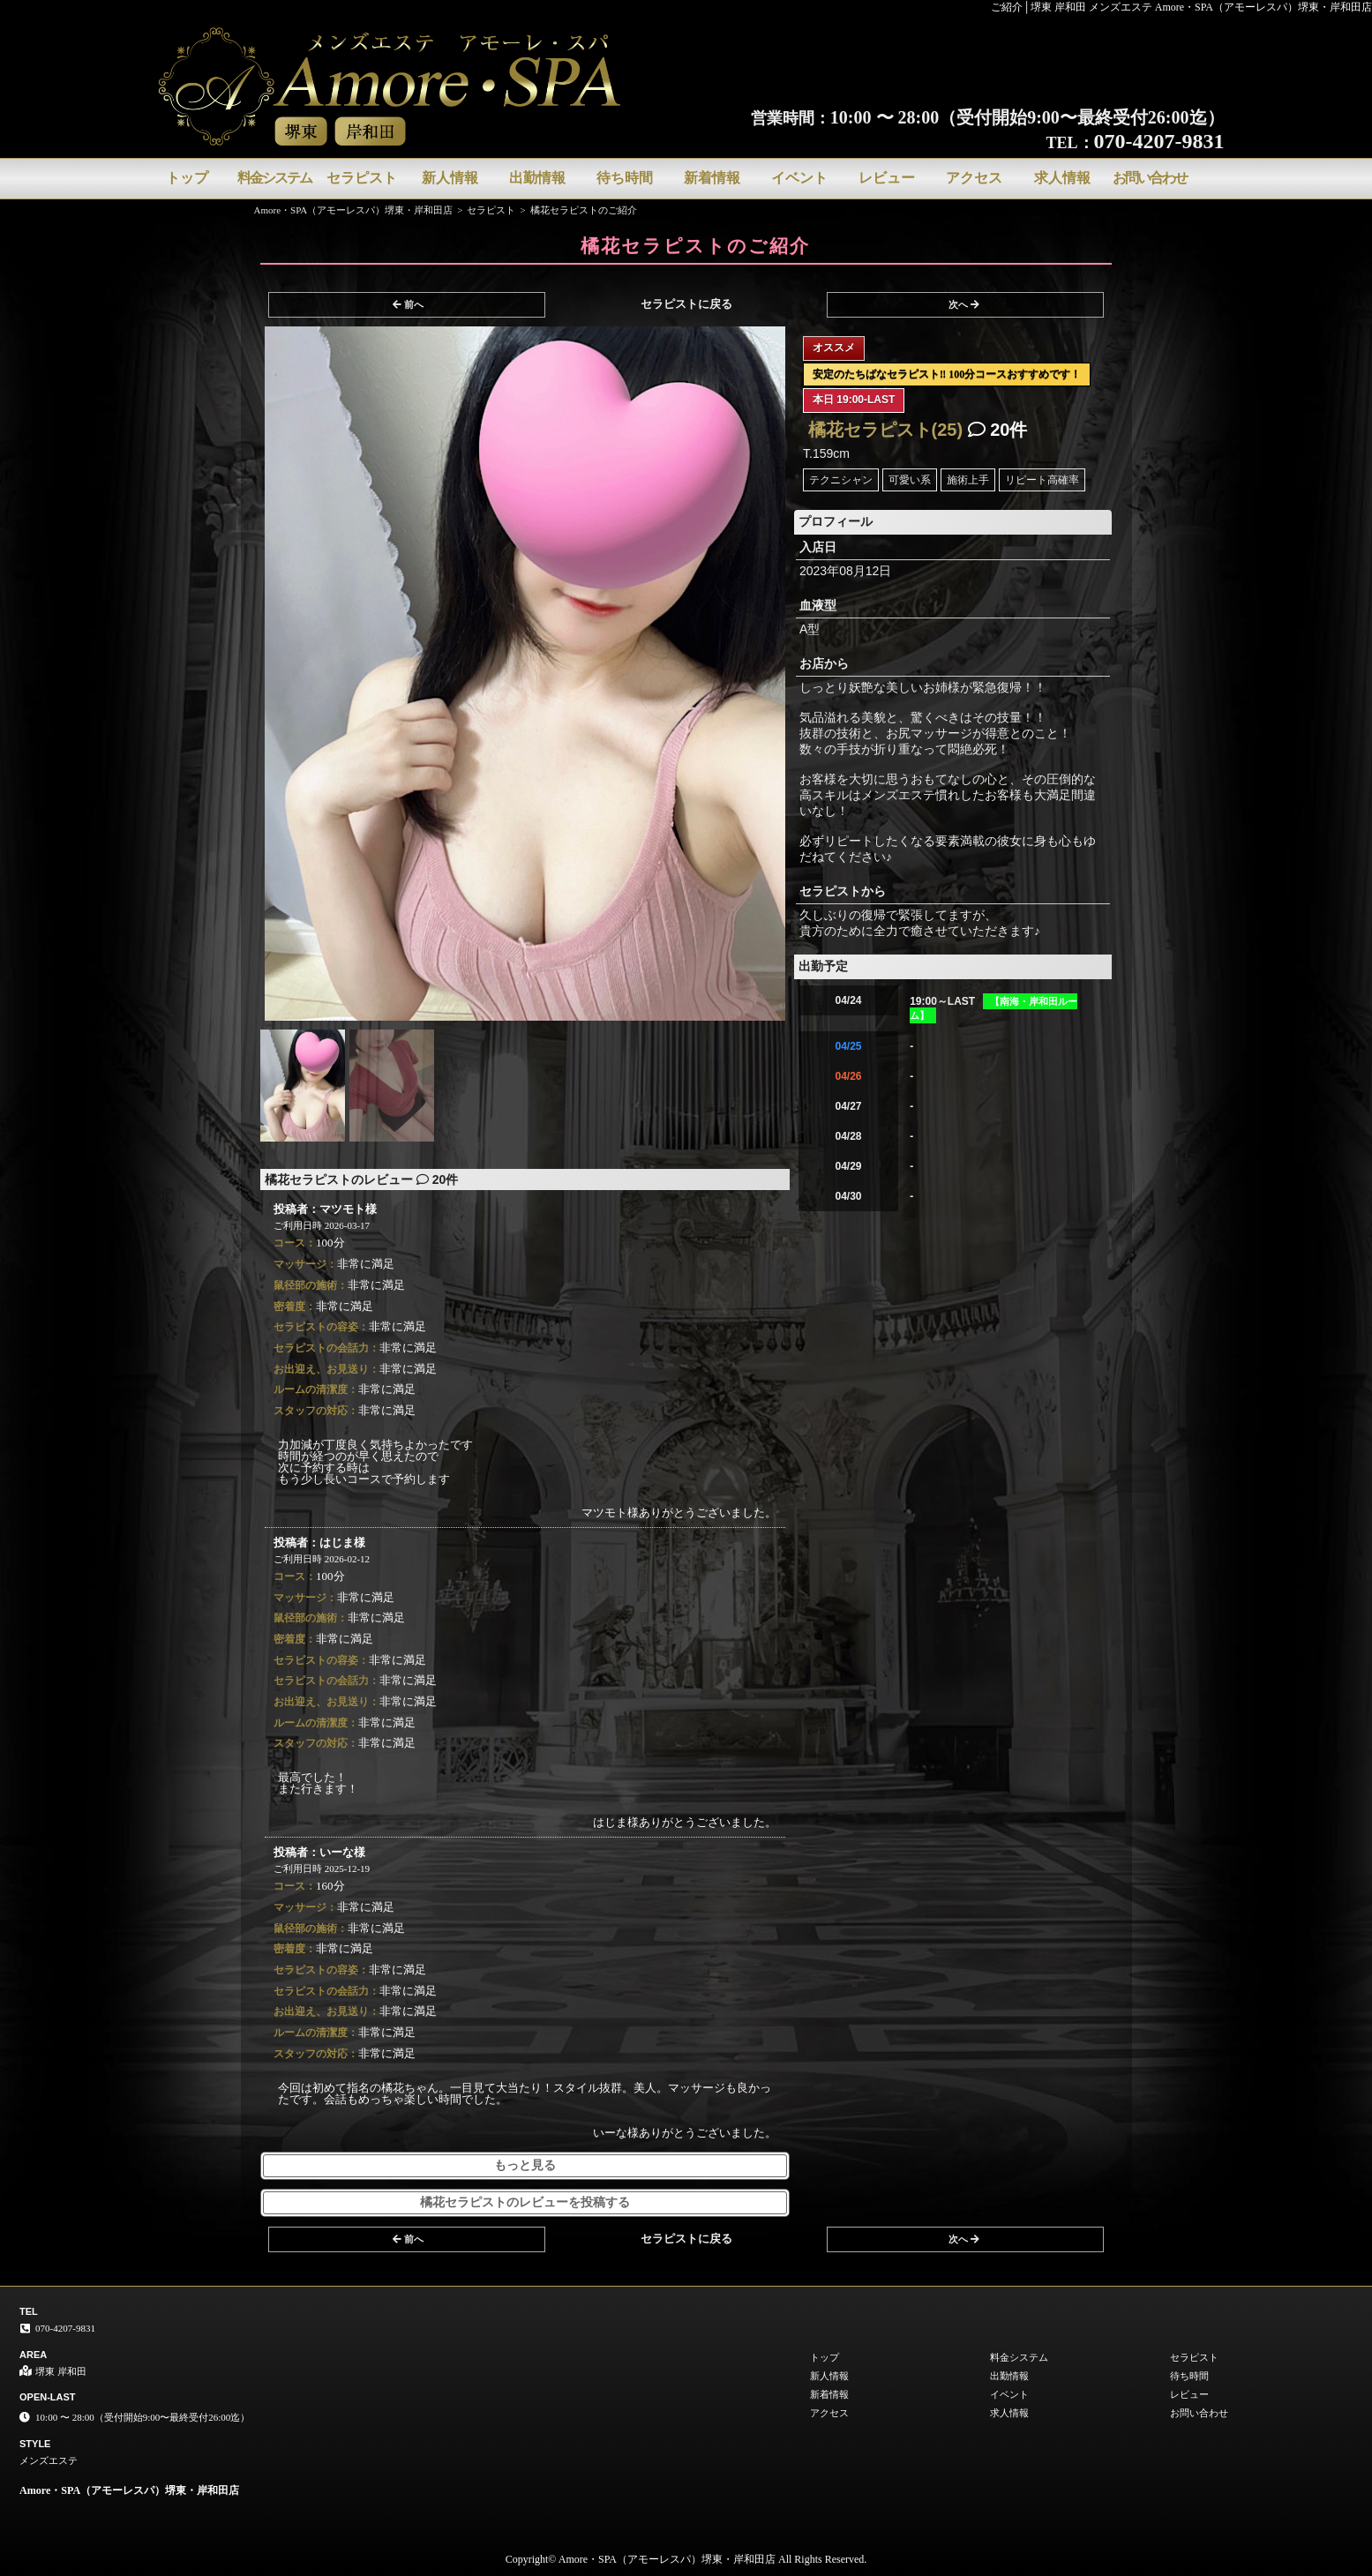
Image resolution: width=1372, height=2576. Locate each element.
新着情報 (712, 177)
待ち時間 (624, 177)
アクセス (974, 177)
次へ (963, 304)
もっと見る (525, 2165)
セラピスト (361, 177)
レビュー (886, 177)
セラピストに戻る (686, 304)
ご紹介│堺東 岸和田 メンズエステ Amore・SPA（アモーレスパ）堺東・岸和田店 (1181, 7)
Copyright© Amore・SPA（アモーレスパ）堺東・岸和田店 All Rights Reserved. (686, 2559)
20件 (998, 429)
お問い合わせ (1150, 177)
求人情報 (1062, 177)
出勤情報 (537, 177)
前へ (408, 304)
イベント (799, 177)
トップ (187, 177)
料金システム (274, 177)
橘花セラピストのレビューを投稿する (525, 2202)
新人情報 (450, 177)
